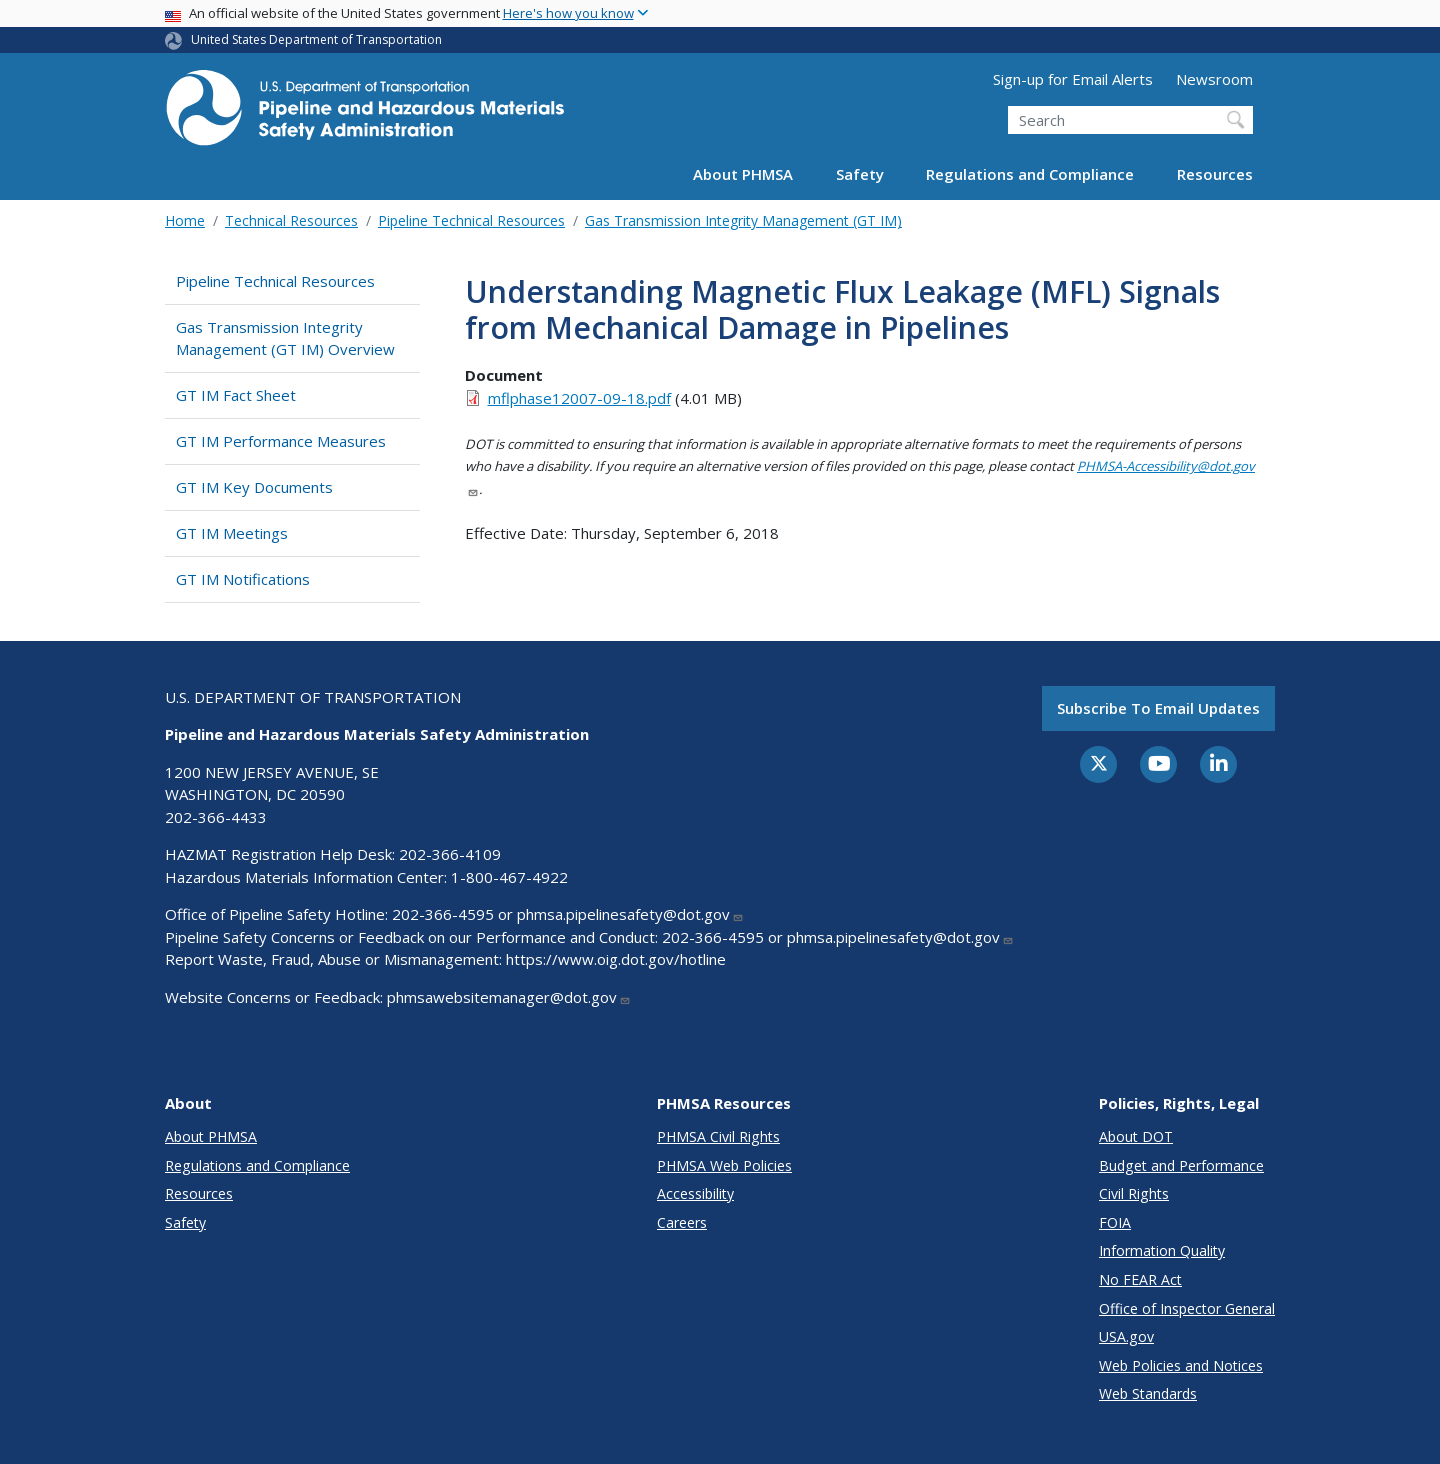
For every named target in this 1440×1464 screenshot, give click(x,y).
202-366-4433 (216, 817)
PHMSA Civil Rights (718, 1136)
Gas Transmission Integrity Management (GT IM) (743, 220)
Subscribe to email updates (1158, 708)
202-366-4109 (450, 854)
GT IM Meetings (232, 533)
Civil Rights (1134, 1193)
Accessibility (695, 1193)
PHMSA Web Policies (724, 1165)
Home (185, 220)
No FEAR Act (1140, 1279)
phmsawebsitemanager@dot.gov (509, 997)
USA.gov (1126, 1336)
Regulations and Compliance (1030, 174)
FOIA (1115, 1222)
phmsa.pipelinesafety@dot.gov (630, 914)
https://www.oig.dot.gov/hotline (616, 959)
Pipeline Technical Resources (471, 220)
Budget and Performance (1181, 1165)
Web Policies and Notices (1181, 1365)
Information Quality (1162, 1250)
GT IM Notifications (243, 579)
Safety (860, 174)
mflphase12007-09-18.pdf (579, 398)
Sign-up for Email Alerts (1073, 79)
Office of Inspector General (1187, 1308)
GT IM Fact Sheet (236, 395)
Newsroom (1214, 79)
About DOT (1136, 1136)
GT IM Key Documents (254, 487)
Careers (682, 1222)
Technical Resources (291, 220)
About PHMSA (743, 174)
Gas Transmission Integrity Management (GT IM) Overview (285, 338)
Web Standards (1148, 1393)
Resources (1215, 174)
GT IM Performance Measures (281, 441)
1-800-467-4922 (509, 877)
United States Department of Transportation (316, 39)
